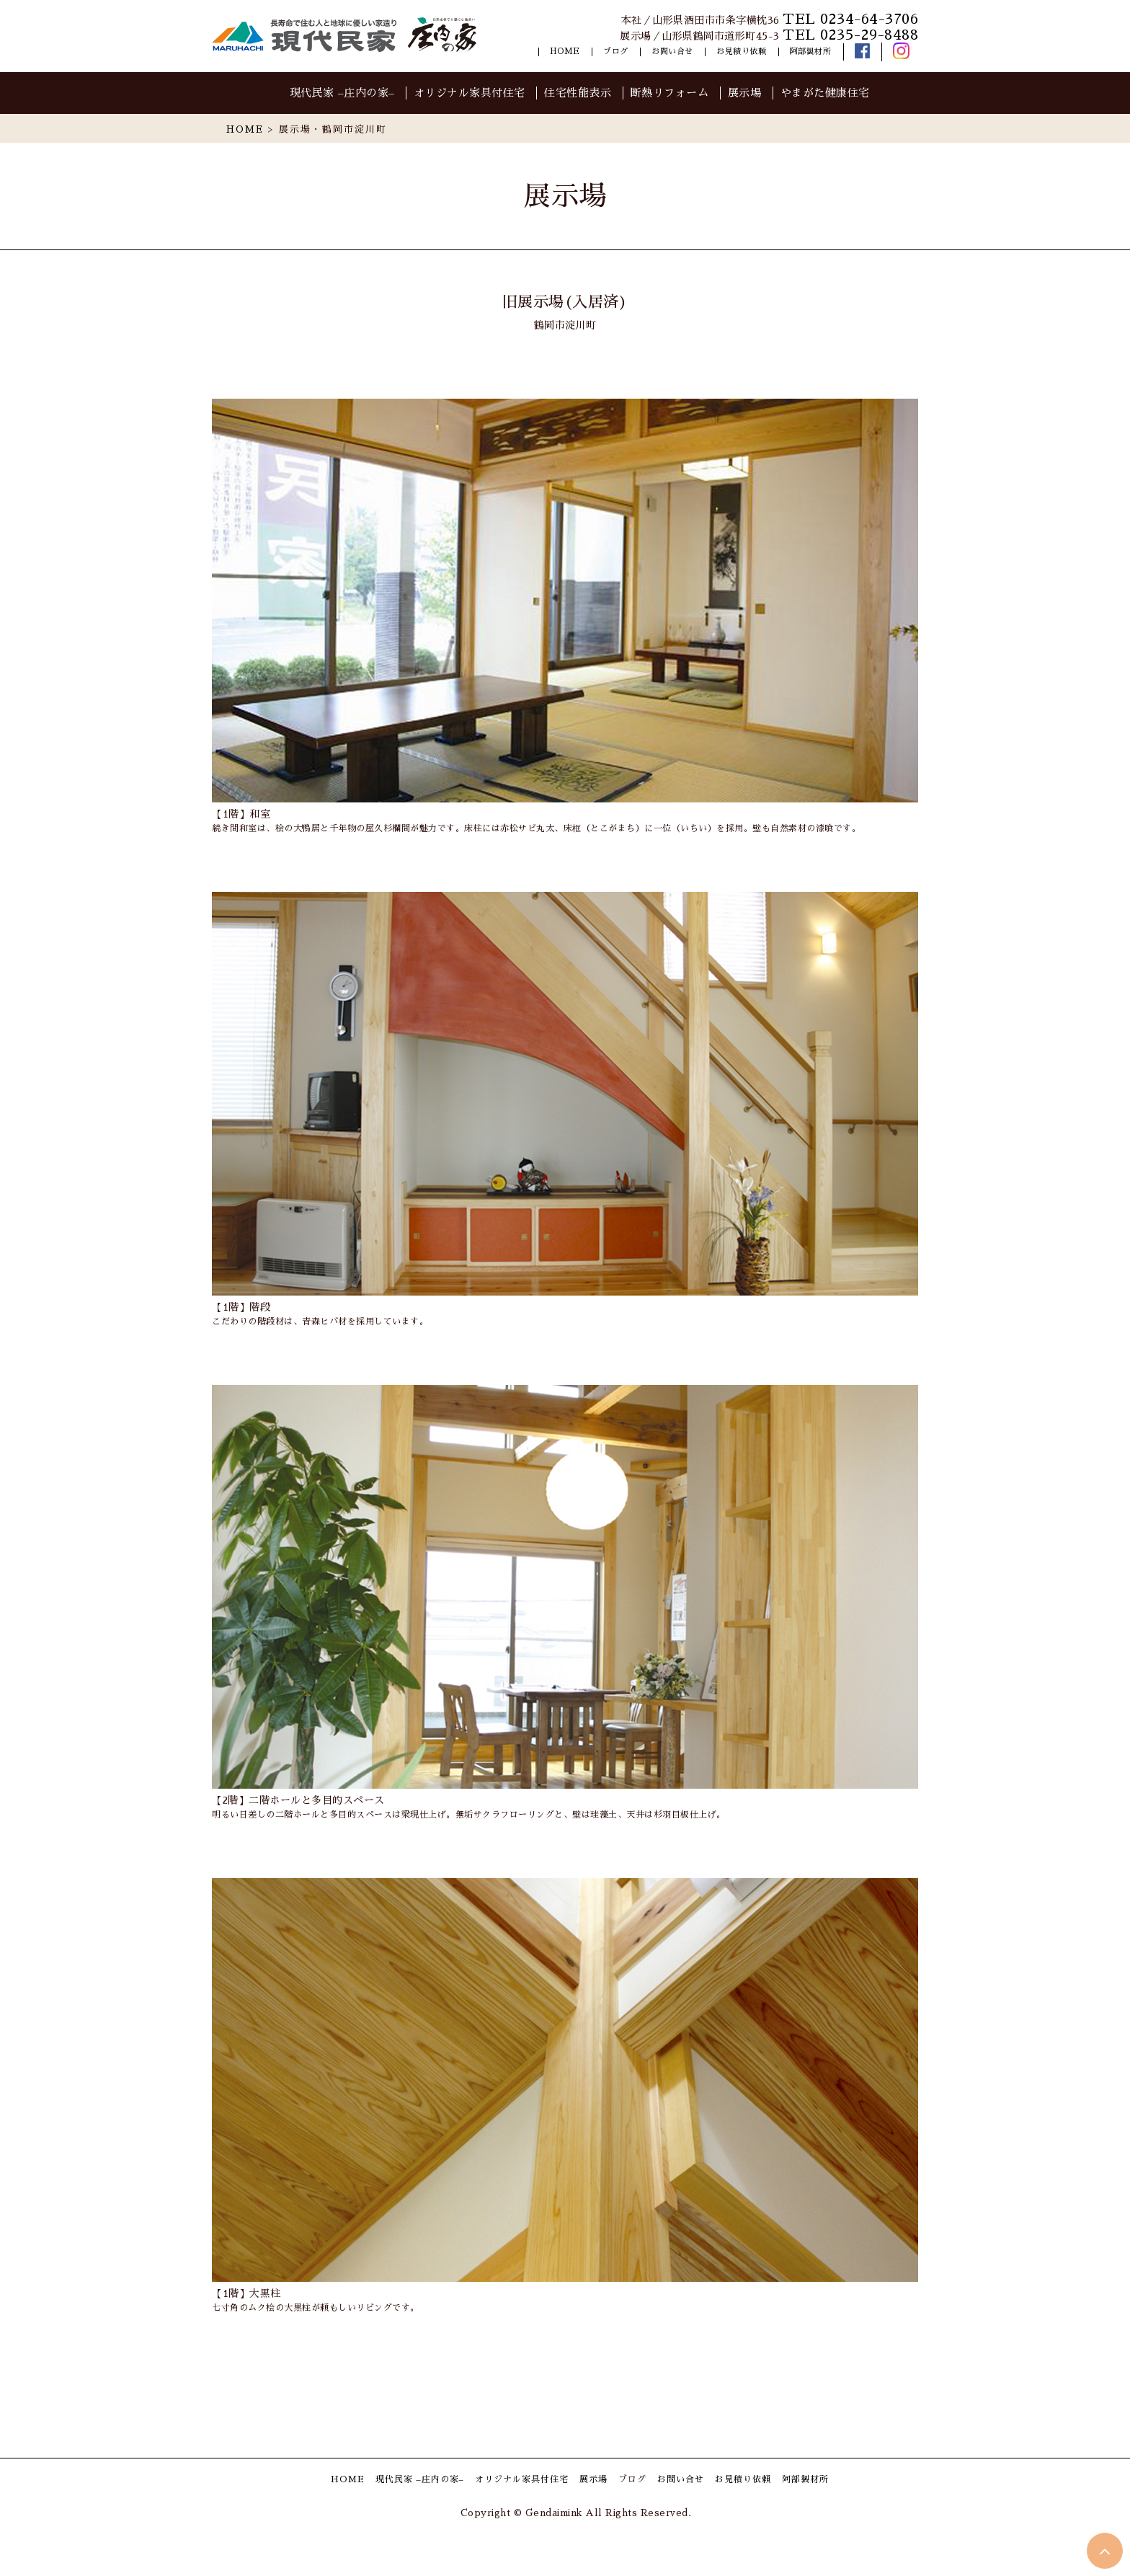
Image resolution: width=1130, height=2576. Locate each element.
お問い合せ (672, 52)
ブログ (615, 52)
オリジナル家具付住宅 (469, 93)
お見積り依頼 (741, 52)
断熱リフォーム (670, 93)
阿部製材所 (811, 52)
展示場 (745, 93)
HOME (565, 52)
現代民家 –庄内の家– (342, 92)
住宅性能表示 (577, 93)
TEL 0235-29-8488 (850, 34)
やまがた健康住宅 (825, 93)
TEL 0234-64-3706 (850, 19)
